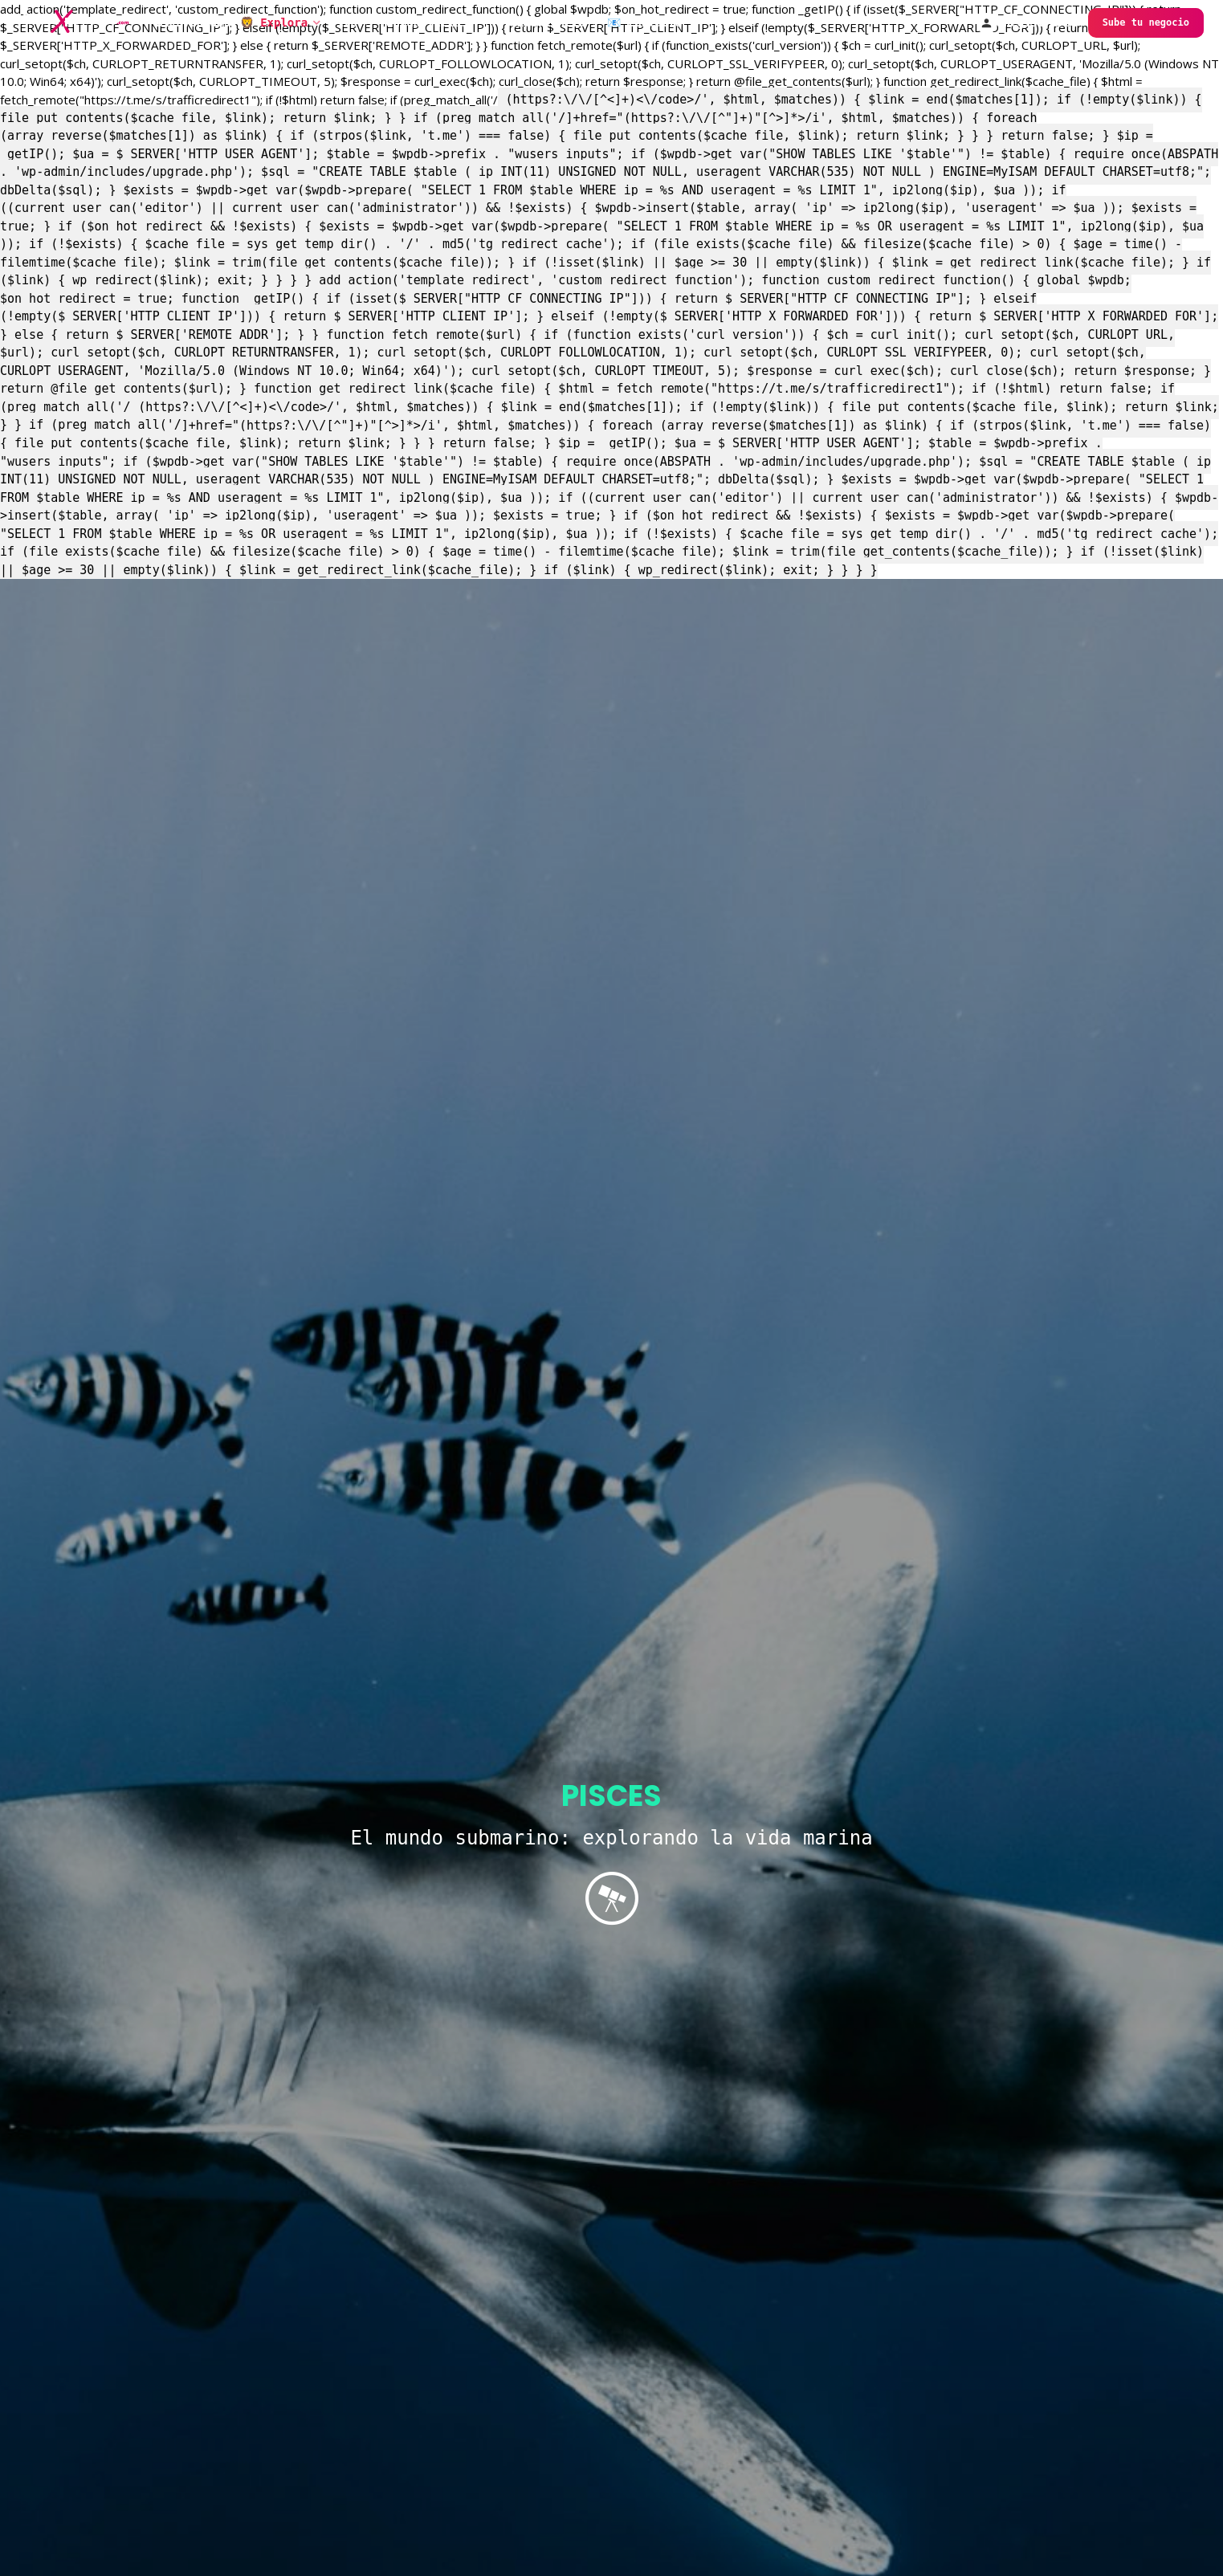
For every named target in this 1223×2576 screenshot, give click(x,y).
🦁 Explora (274, 22)
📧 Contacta (644, 22)
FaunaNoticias (424, 22)
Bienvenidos (193, 22)
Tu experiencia (537, 22)
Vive (343, 22)
